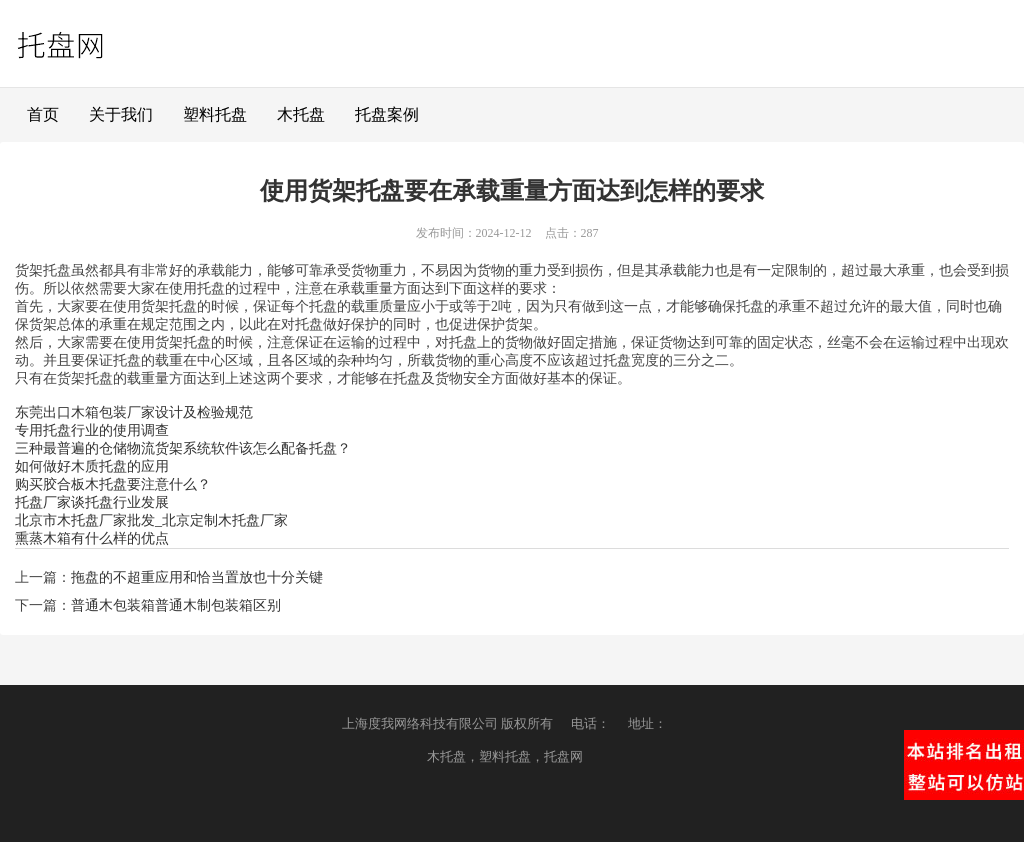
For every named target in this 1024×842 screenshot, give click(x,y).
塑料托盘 (215, 114)
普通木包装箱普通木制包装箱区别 (176, 605)
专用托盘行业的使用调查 (92, 430)
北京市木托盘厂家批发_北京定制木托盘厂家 (151, 520)
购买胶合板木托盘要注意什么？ (113, 484)
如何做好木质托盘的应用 (92, 466)
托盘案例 (387, 114)
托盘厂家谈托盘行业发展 (92, 502)
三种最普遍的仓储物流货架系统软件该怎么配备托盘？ (183, 448)
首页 (43, 114)
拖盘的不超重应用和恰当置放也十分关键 (197, 577)
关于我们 (121, 114)
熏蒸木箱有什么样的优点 (92, 538)
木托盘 (301, 114)
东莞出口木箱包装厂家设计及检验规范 (134, 412)
